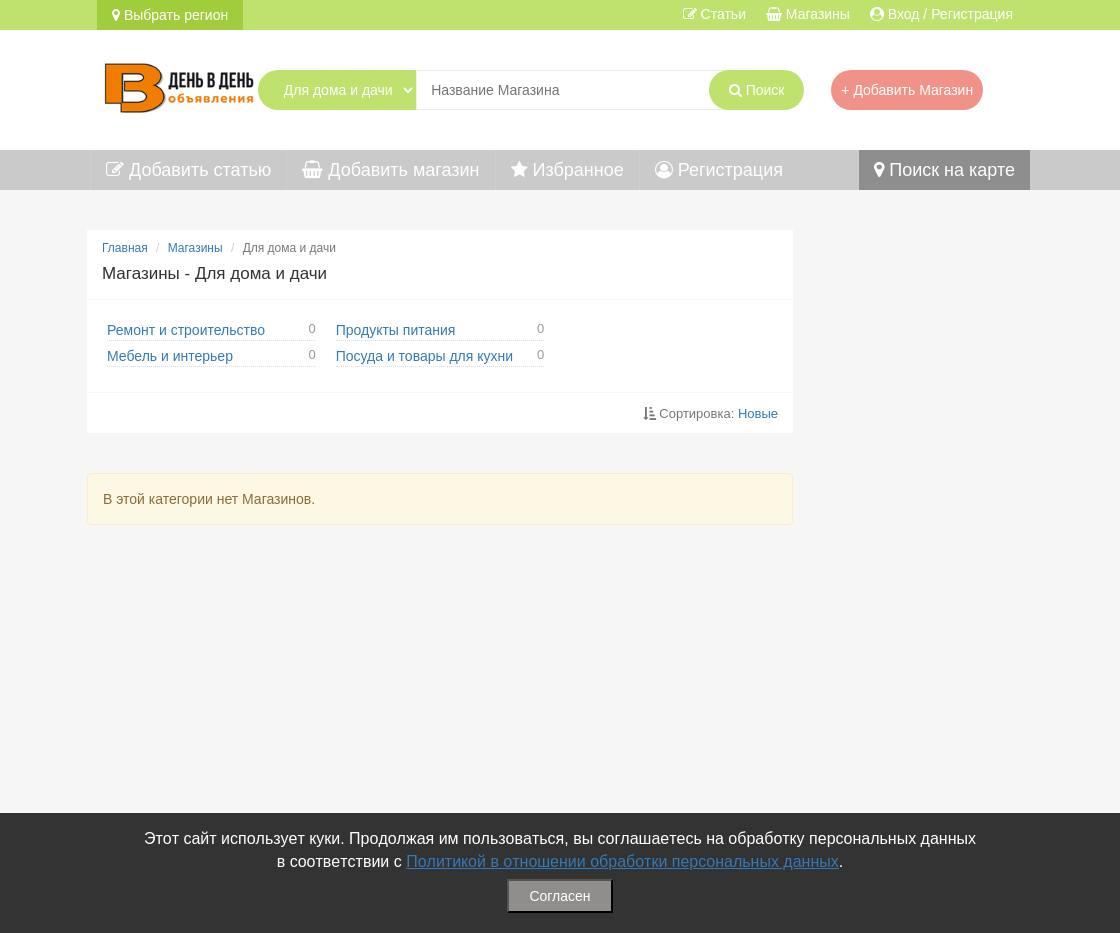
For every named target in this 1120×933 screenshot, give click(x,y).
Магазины (195, 248)
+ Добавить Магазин (907, 90)
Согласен (559, 896)
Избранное (567, 170)
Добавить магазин (390, 170)
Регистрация (719, 170)
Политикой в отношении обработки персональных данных (622, 861)
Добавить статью (188, 170)
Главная (125, 248)
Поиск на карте (944, 170)
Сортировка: (710, 413)
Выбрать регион (170, 15)
